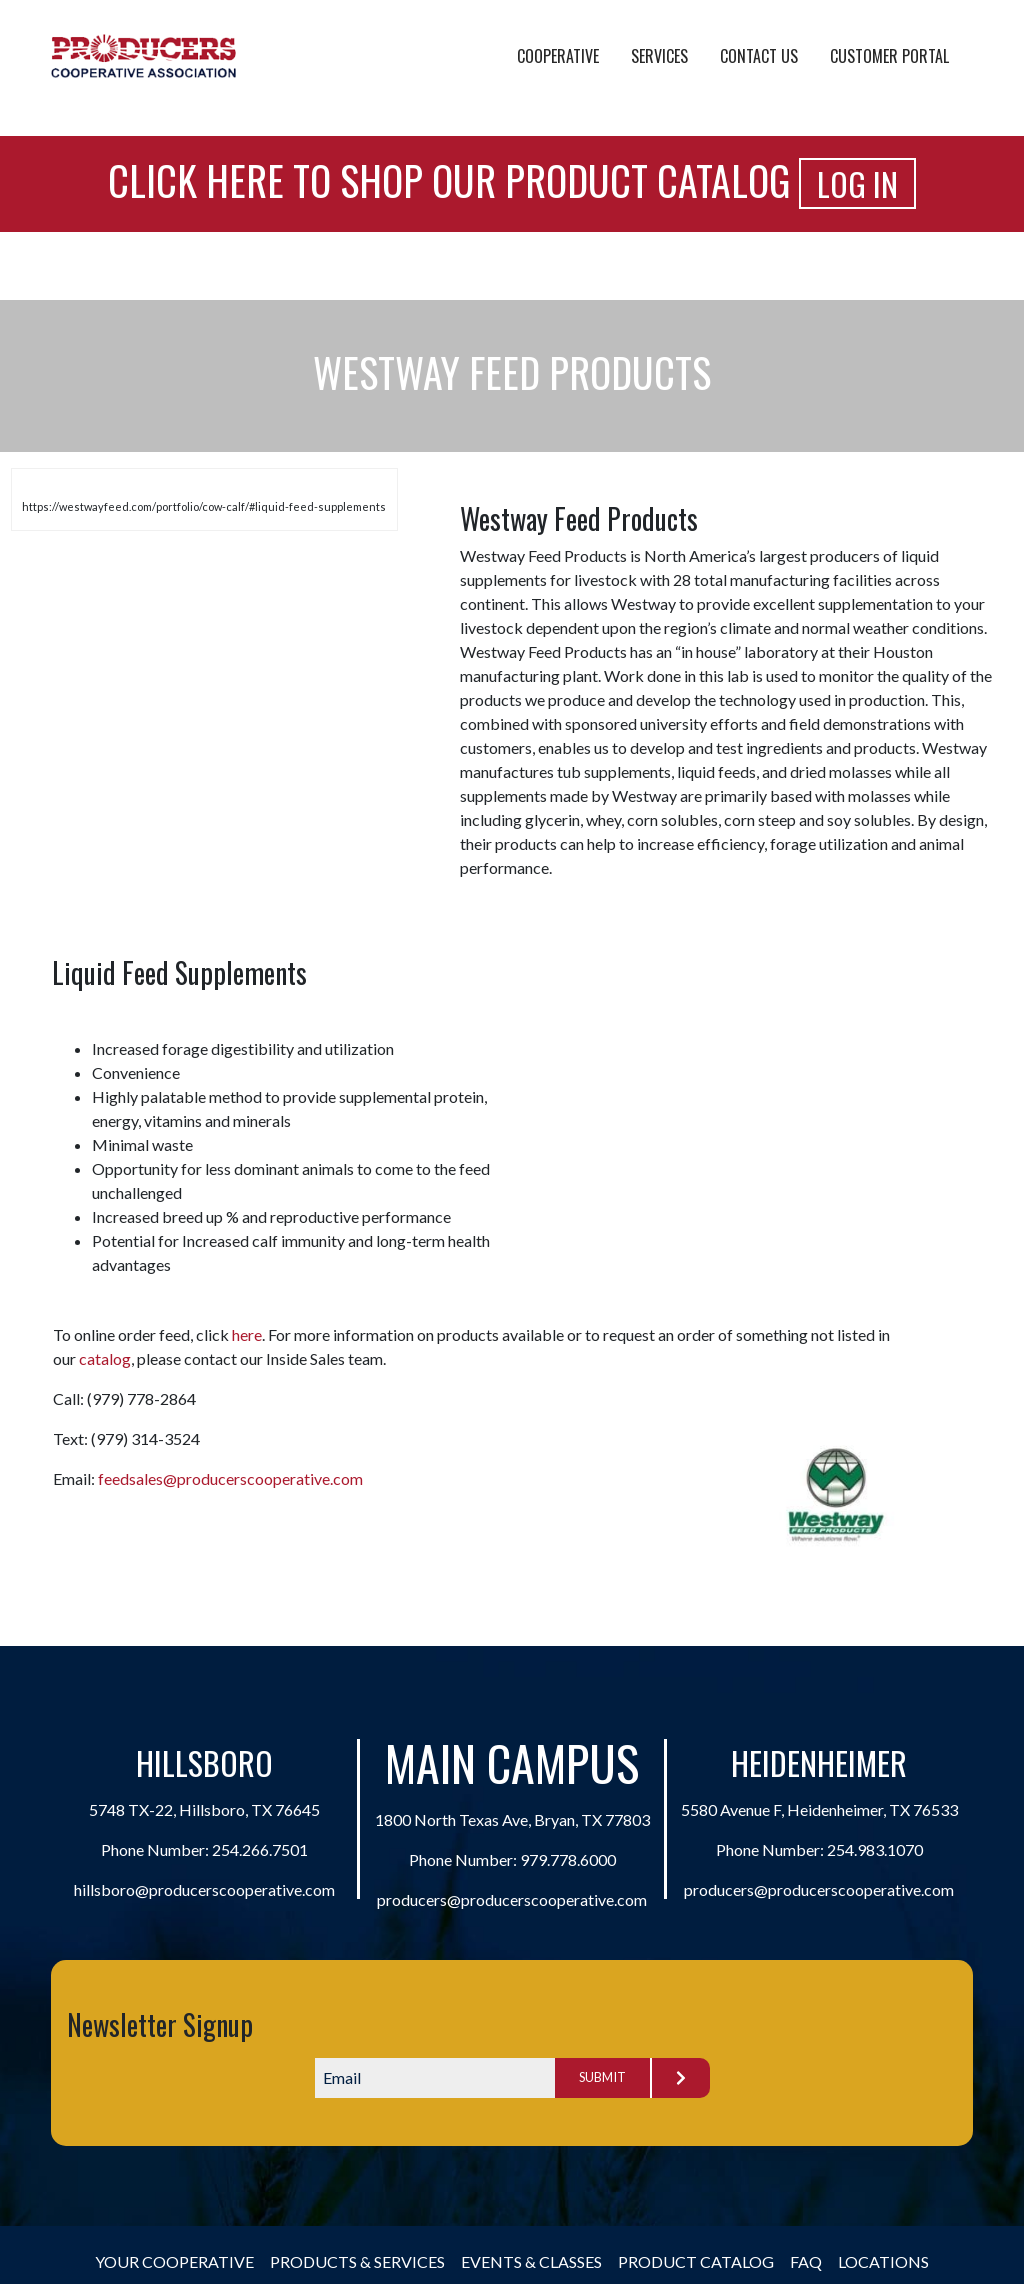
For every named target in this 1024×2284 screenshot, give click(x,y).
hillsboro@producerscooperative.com (204, 1889)
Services (659, 56)
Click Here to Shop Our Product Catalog (449, 180)
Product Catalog (696, 2261)
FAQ (806, 2261)
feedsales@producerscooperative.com (230, 1478)
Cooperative (558, 56)
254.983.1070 (875, 1849)
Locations (883, 2261)
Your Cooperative (174, 2261)
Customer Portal (889, 56)
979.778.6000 (568, 1859)
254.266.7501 (260, 1849)
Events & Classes (531, 2261)
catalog (105, 1358)
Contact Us (759, 56)
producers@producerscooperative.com (512, 1899)
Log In (857, 183)
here (247, 1334)
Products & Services (357, 2261)
